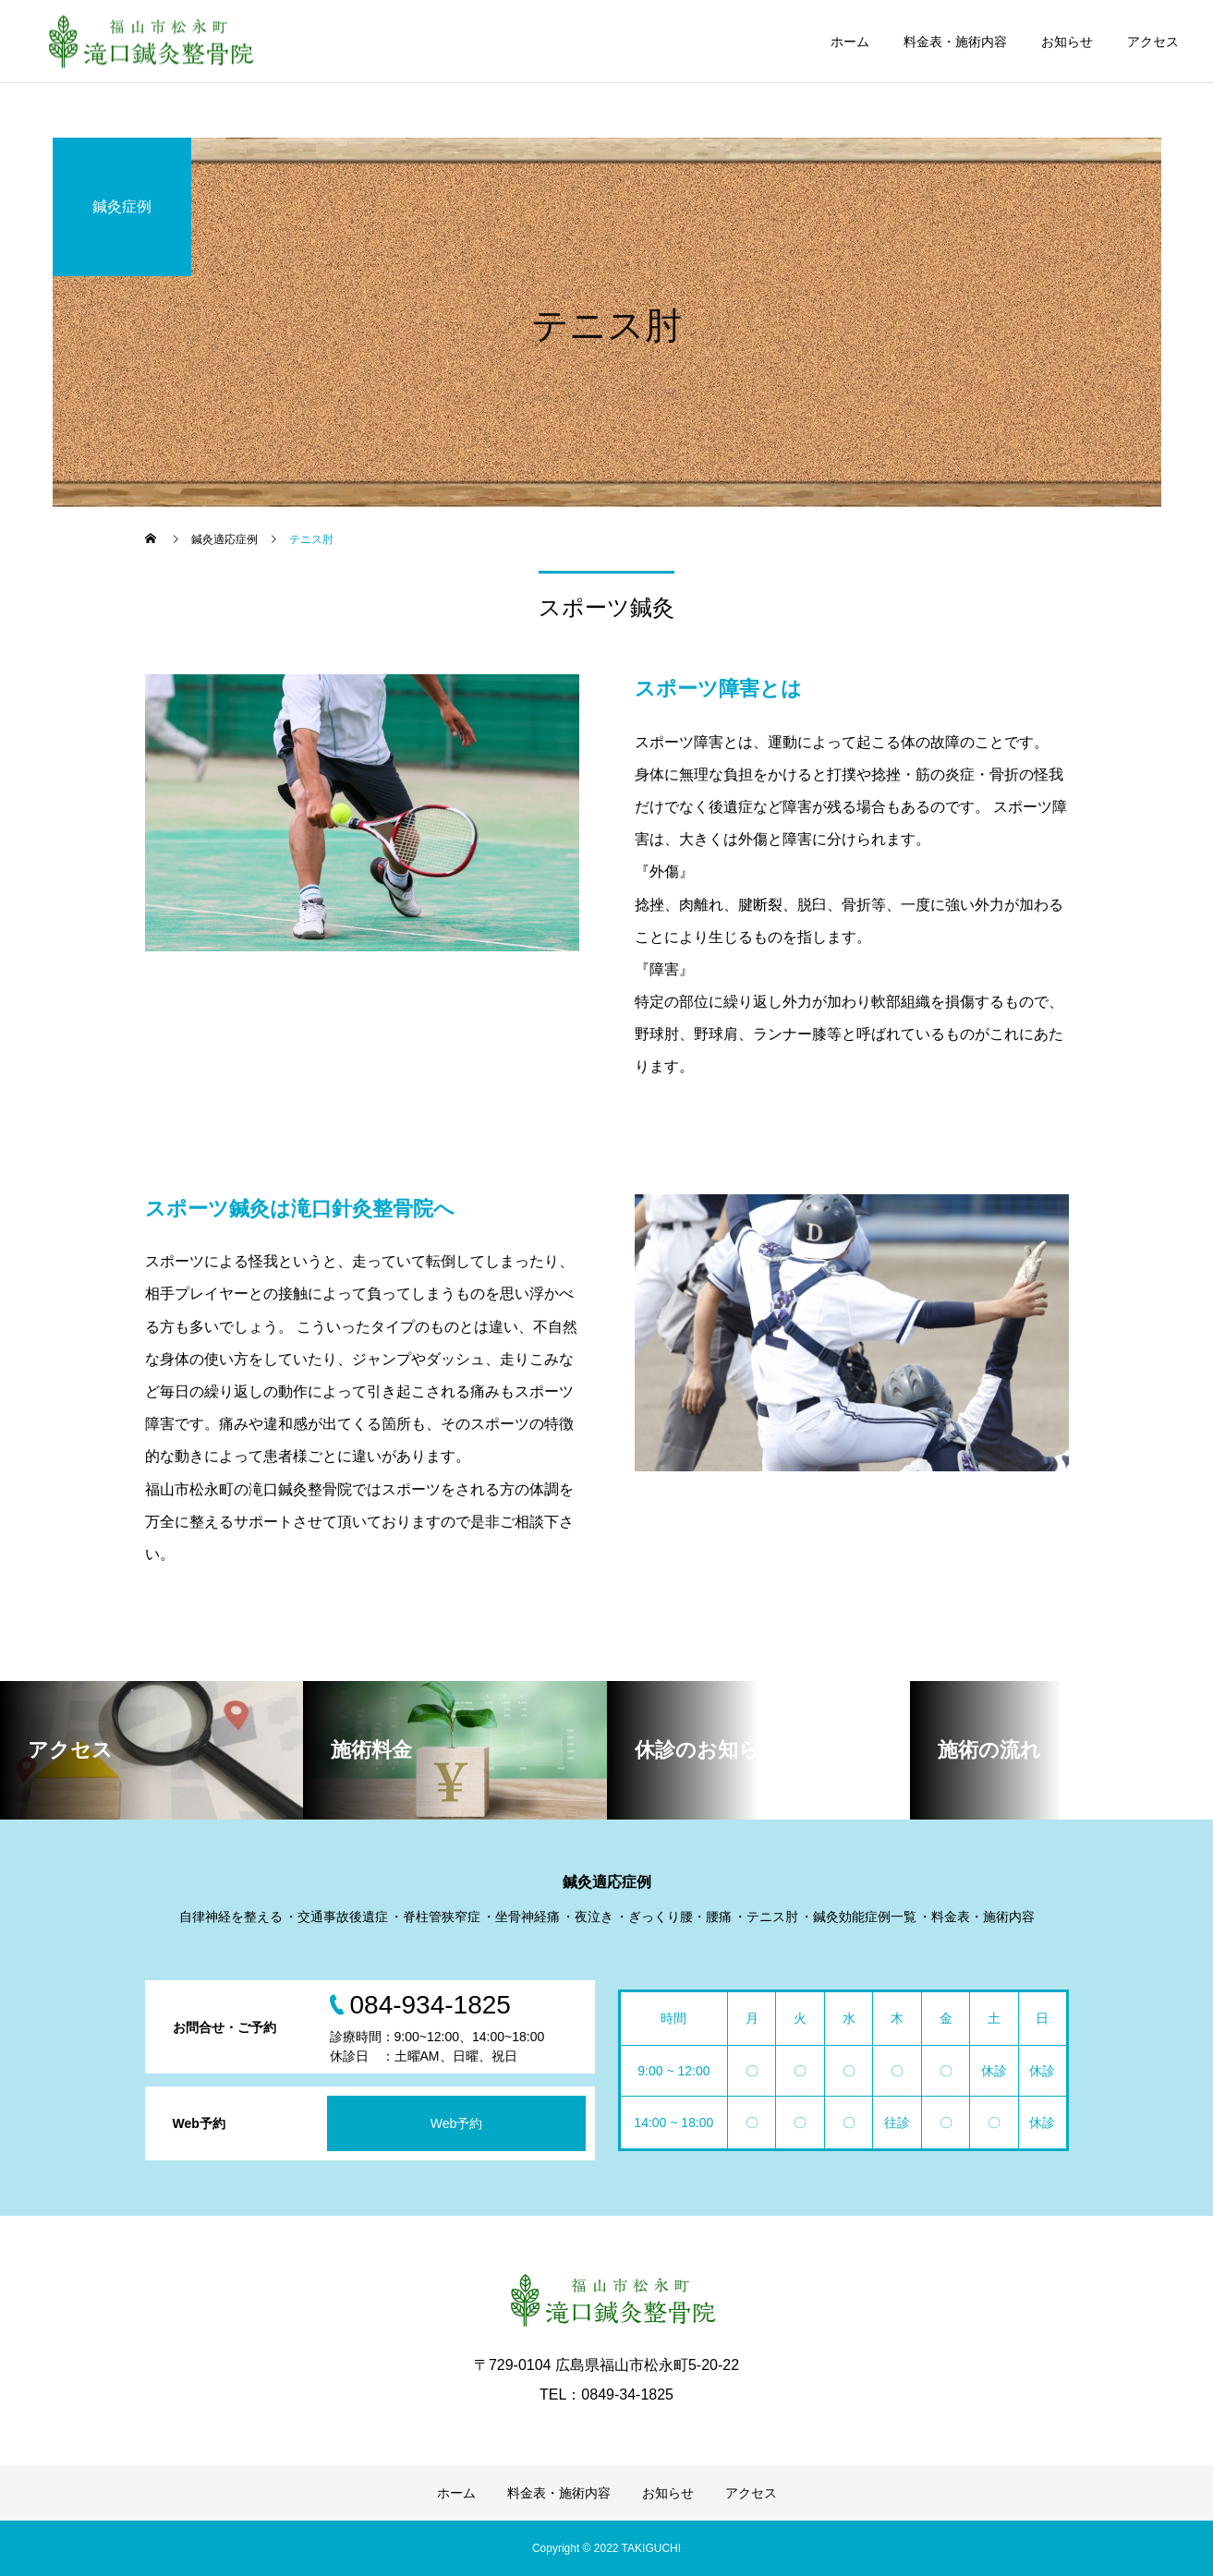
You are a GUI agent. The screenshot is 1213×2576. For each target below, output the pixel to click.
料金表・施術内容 (955, 41)
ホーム (850, 41)
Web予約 (457, 2123)
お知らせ (1067, 41)
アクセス (1153, 41)
